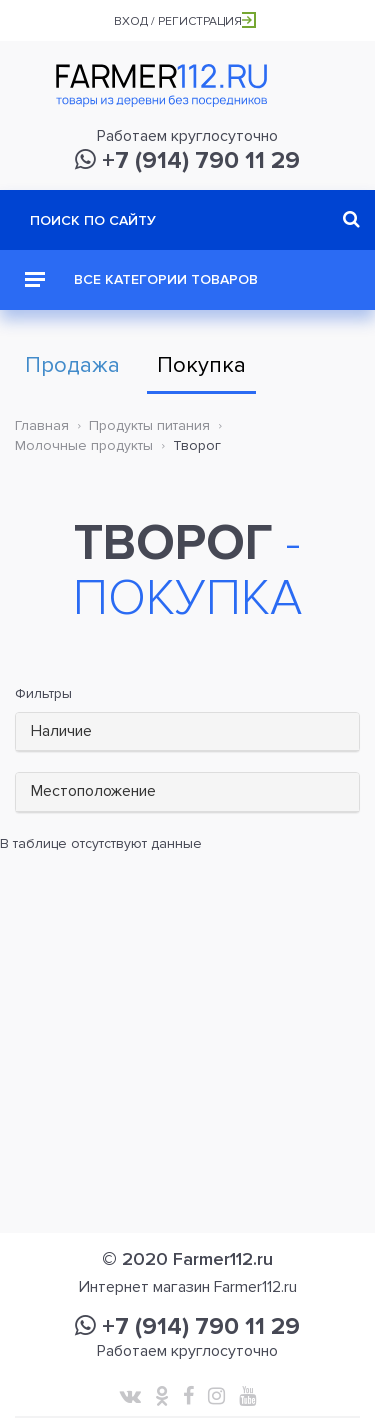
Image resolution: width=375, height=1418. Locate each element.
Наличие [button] (61, 731)
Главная (42, 425)
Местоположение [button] (93, 791)
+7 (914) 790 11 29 (187, 160)
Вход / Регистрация (185, 21)
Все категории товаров (141, 279)
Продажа (72, 365)
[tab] (187, 732)
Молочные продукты (84, 445)
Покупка (201, 365)
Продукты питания (149, 425)
